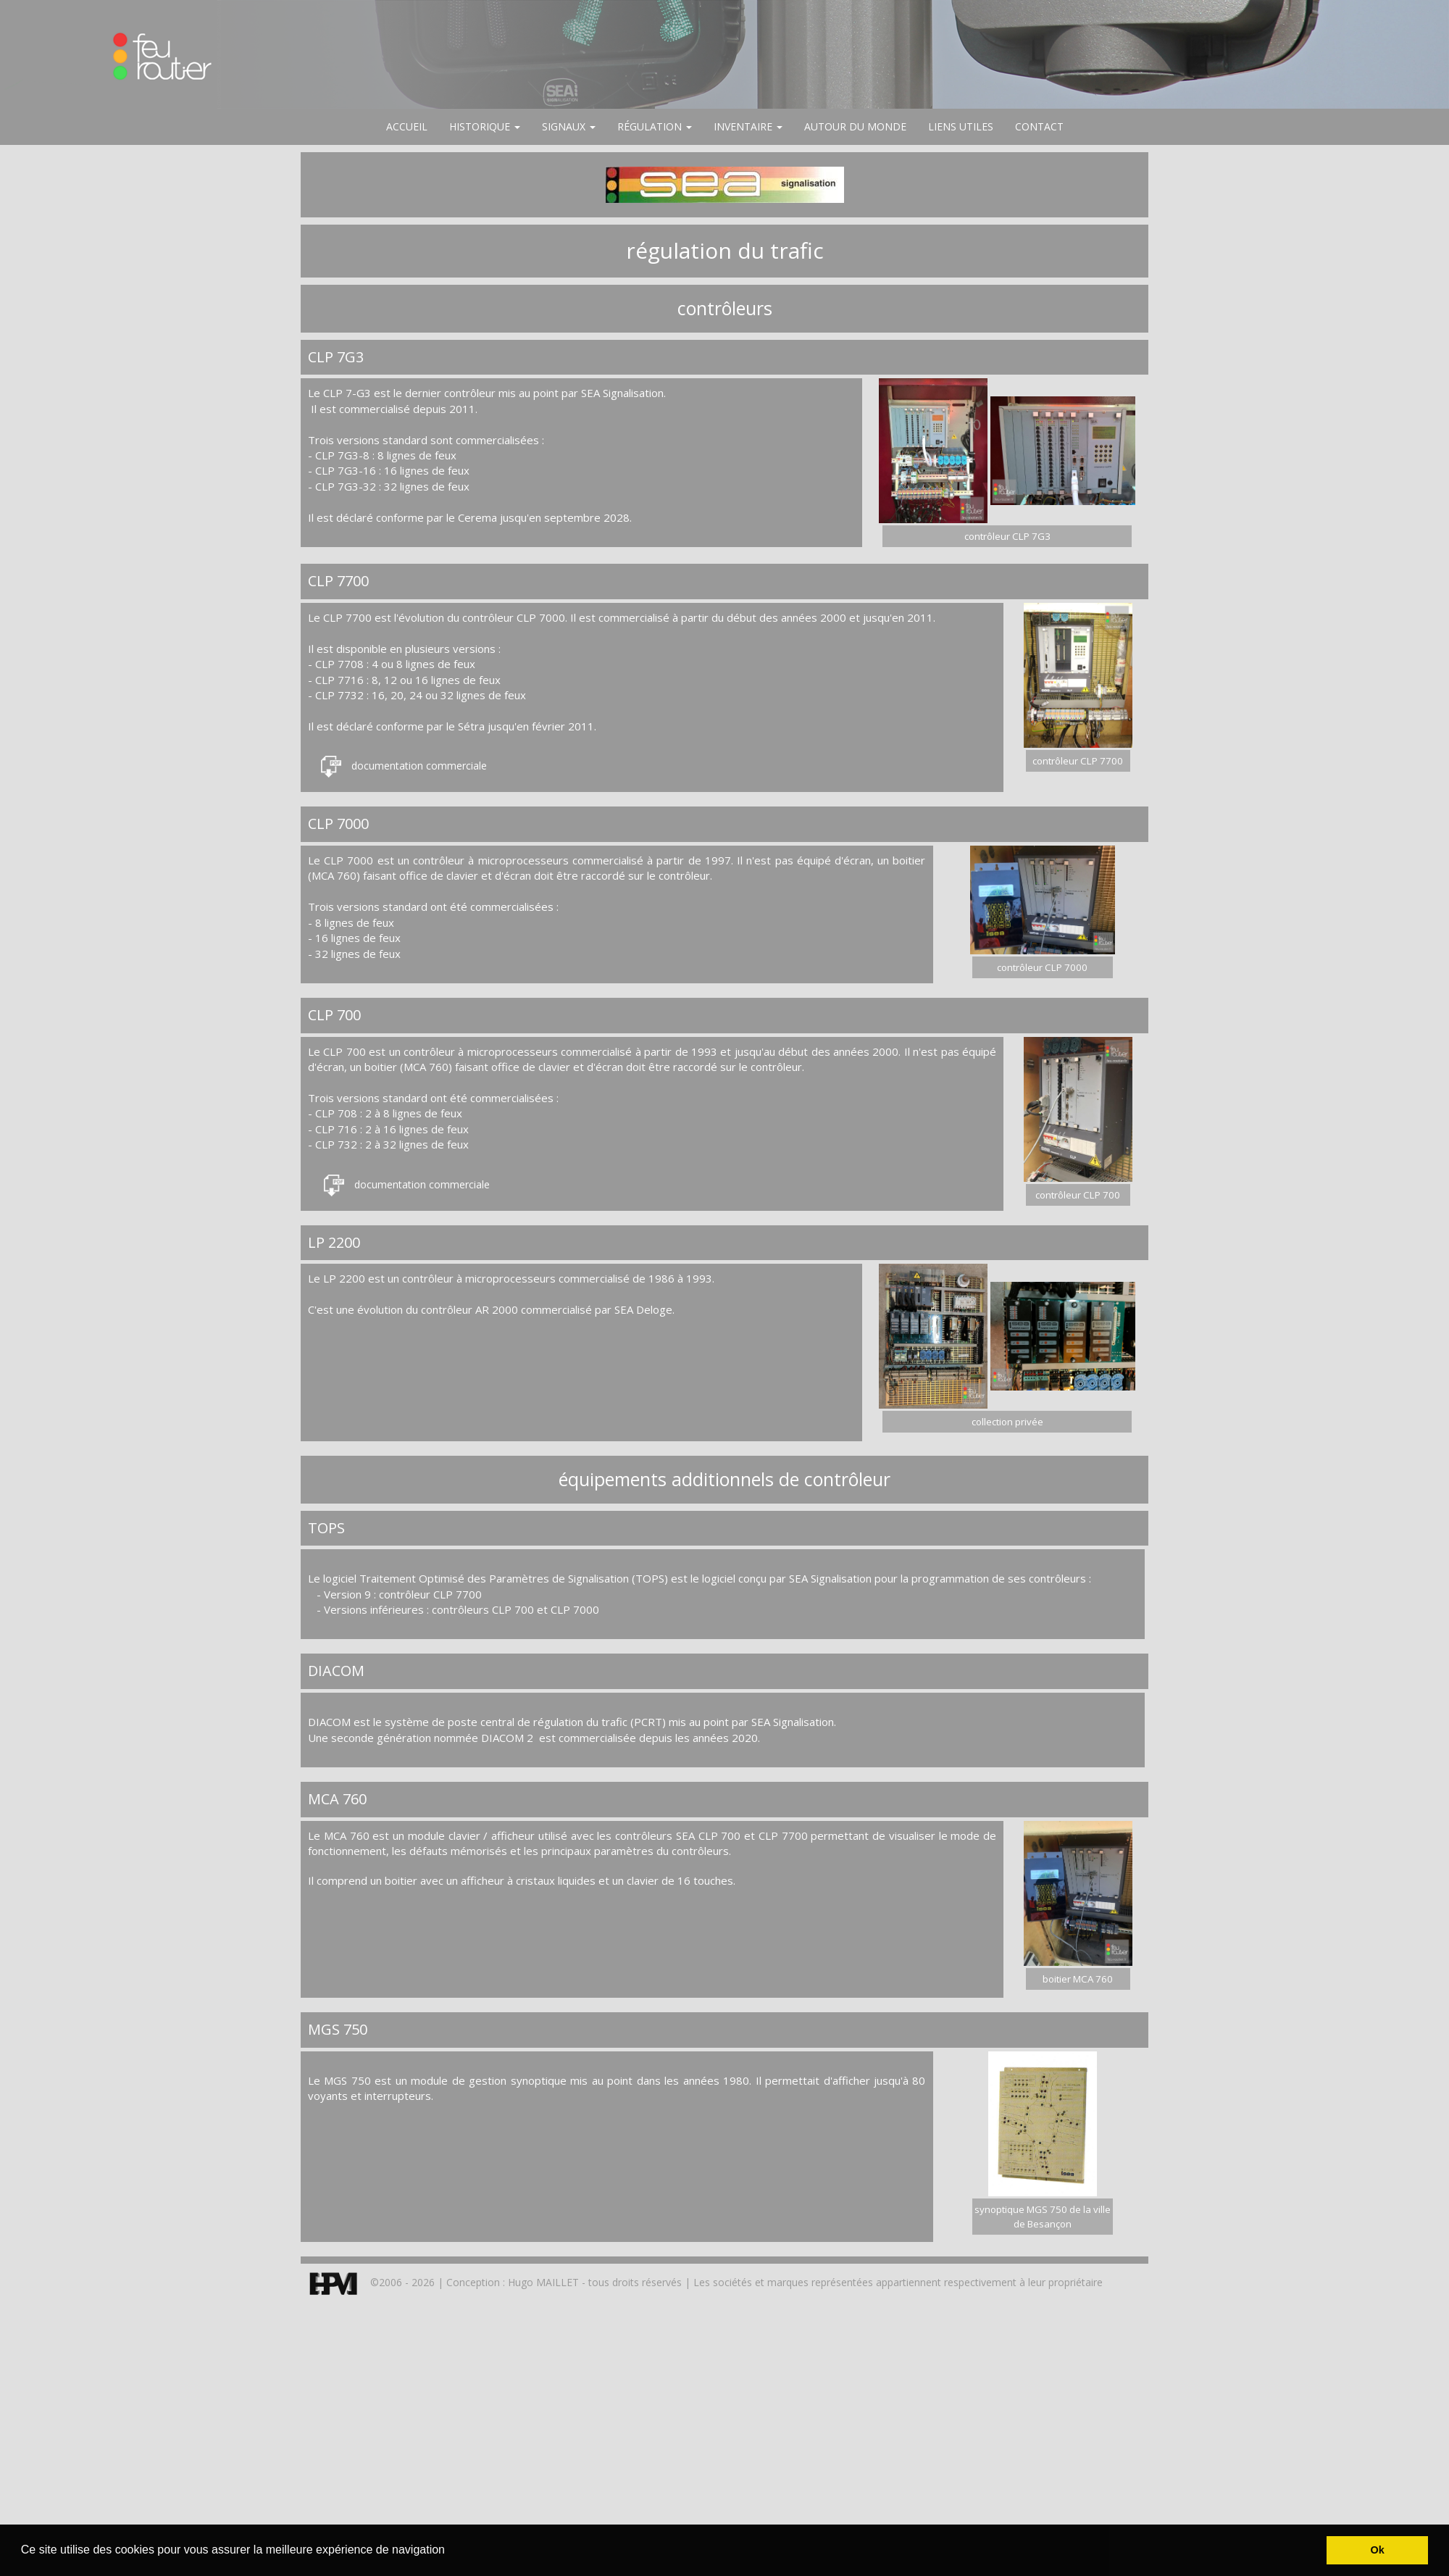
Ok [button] (1378, 2550)
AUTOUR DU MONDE (855, 126)
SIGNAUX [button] (569, 126)
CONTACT (1039, 126)
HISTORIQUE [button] (484, 126)
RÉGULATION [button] (654, 126)
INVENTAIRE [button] (748, 126)
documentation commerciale (419, 765)
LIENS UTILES (960, 126)
